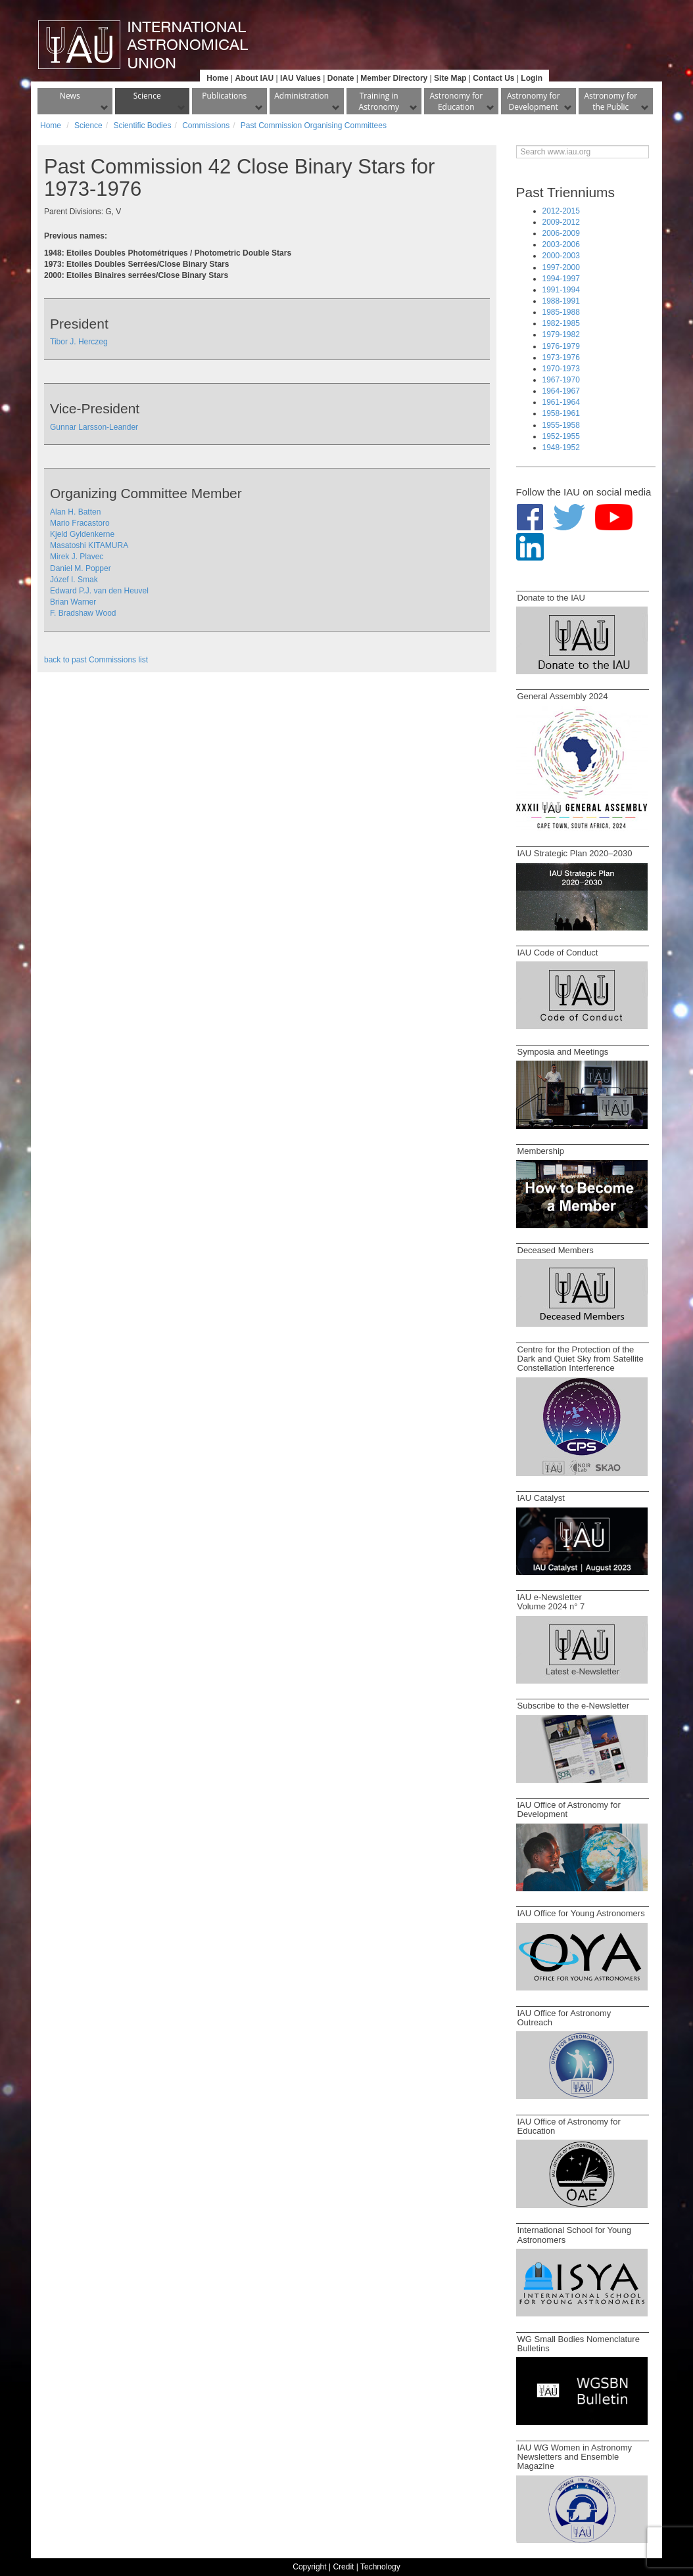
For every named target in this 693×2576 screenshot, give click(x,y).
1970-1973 (561, 368)
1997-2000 (561, 267)
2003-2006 (561, 244)
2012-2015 (561, 211)
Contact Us (493, 78)
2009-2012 (561, 222)
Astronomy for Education (456, 101)
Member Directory (393, 78)
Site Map (450, 78)
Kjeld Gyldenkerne (82, 534)
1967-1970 (561, 379)
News (70, 95)
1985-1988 (561, 312)
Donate (340, 78)
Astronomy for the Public (610, 101)
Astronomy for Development (533, 101)
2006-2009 (561, 233)
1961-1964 (561, 402)
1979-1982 (561, 334)
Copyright (309, 2566)
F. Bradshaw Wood (83, 613)
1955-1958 (561, 425)
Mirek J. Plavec (76, 556)
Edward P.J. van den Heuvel (99, 590)
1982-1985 (561, 323)
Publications (224, 95)
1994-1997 (561, 278)
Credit (343, 2566)
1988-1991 (561, 301)
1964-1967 (561, 391)
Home (217, 78)
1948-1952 (561, 447)
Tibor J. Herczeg (79, 341)
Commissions (205, 125)
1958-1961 (561, 413)
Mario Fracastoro (80, 523)
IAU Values (300, 78)
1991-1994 (561, 289)
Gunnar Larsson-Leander (94, 427)
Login (531, 78)
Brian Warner (73, 602)
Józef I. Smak (74, 579)
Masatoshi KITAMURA (89, 545)
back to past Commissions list (96, 659)
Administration (301, 95)
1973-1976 (561, 357)
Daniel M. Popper (80, 568)
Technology (380, 2566)
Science (147, 95)
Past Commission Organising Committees (314, 125)
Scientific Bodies (142, 125)
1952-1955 (561, 436)
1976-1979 (561, 346)
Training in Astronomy (379, 101)
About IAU (254, 78)
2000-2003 (561, 255)
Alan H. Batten (75, 512)
